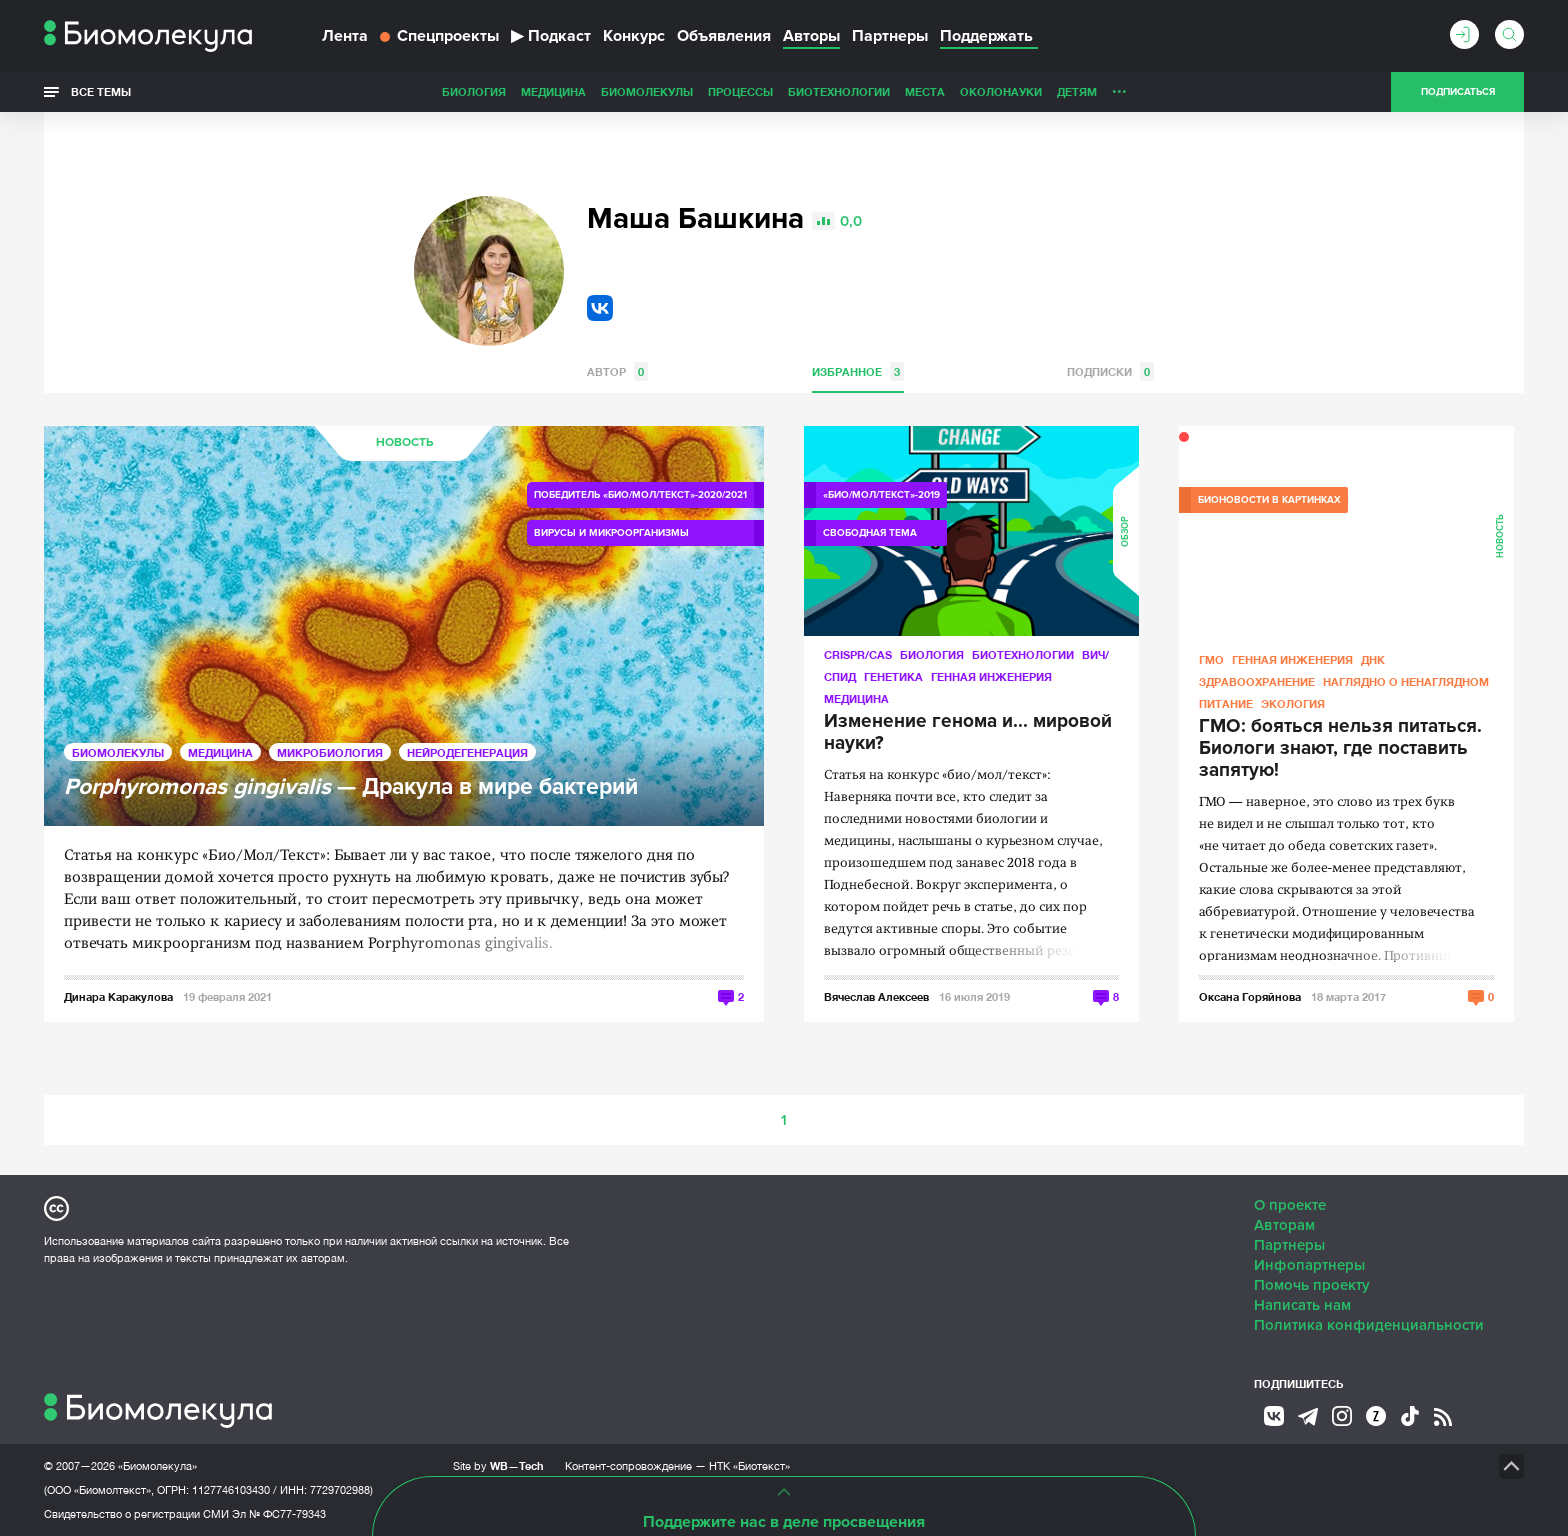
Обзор (1125, 531)
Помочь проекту (1312, 1285)
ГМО (1211, 659)
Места (784, 91)
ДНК (1373, 659)
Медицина (412, 91)
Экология (1293, 703)
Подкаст (551, 36)
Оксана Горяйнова (1250, 996)
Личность (1002, 91)
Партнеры (890, 36)
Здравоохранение (1257, 681)
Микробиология (330, 752)
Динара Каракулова (118, 996)
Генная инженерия (991, 676)
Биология (333, 91)
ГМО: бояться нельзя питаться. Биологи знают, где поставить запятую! (1340, 749)
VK (600, 308)
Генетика (893, 676)
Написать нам (1302, 1305)
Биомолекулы (506, 91)
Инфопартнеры (1309, 1265)
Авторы (811, 36)
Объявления (724, 36)
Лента (345, 36)
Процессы (599, 91)
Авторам (1284, 1225)
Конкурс (634, 36)
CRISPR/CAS (858, 654)
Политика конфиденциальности (1369, 1325)
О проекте (1290, 1205)
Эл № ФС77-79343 (279, 1514)
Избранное (858, 371)
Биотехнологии (698, 91)
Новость (404, 442)
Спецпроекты (439, 36)
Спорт (1067, 91)
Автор (617, 371)
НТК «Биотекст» (749, 1466)
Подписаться (1458, 92)
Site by (498, 1465)
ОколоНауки (860, 91)
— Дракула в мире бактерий (351, 787)
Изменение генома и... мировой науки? (968, 733)
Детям (936, 91)
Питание (1226, 703)
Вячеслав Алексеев (876, 996)
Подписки (1110, 371)
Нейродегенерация (467, 752)
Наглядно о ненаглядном (1185, 91)
